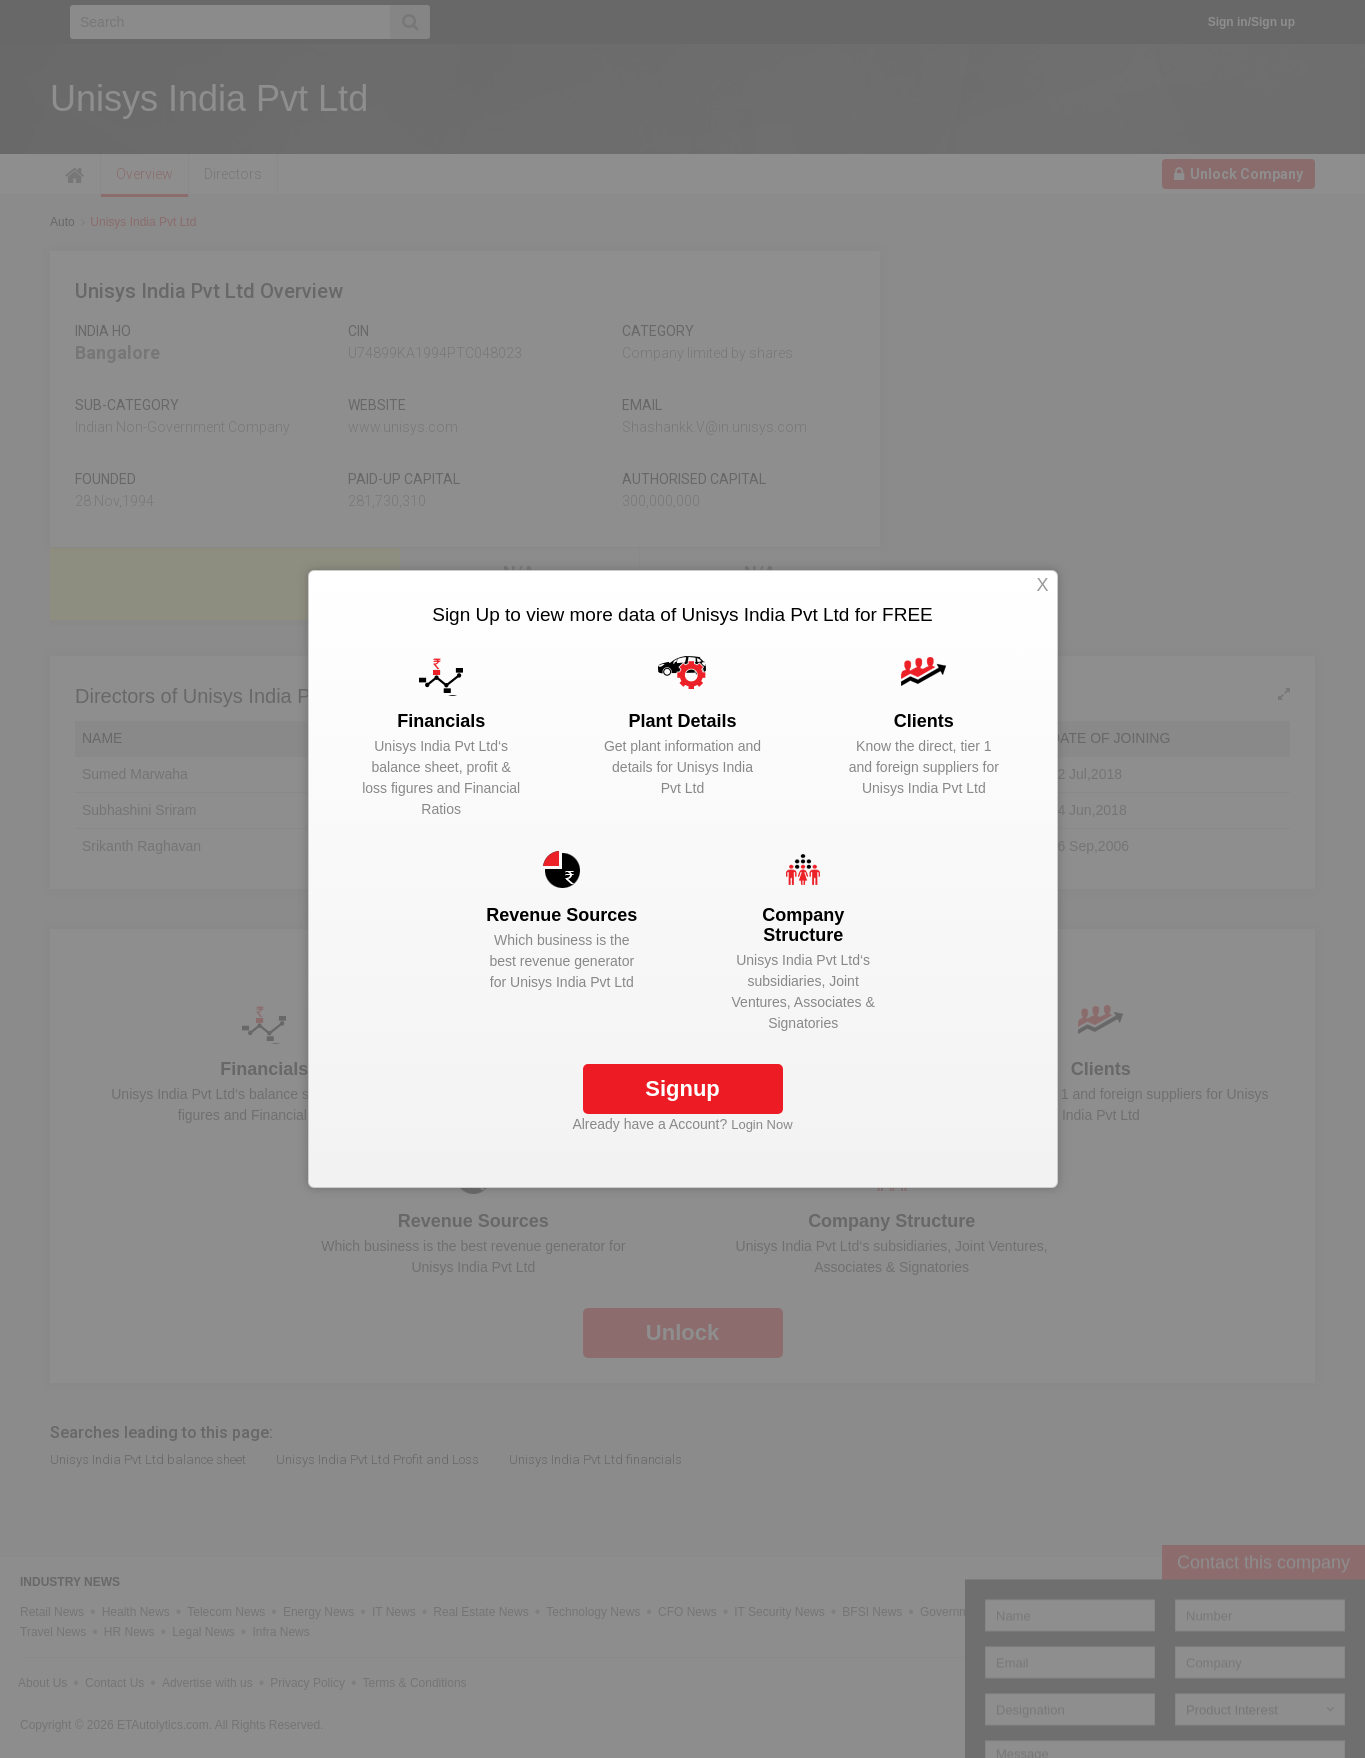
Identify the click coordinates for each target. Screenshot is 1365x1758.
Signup (682, 1088)
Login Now (761, 1124)
